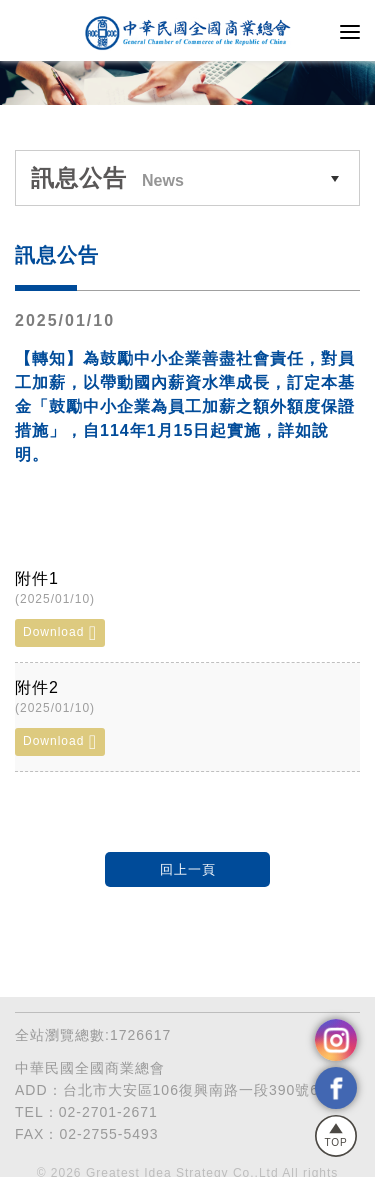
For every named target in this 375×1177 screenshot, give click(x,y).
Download (60, 633)
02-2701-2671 (108, 1112)
